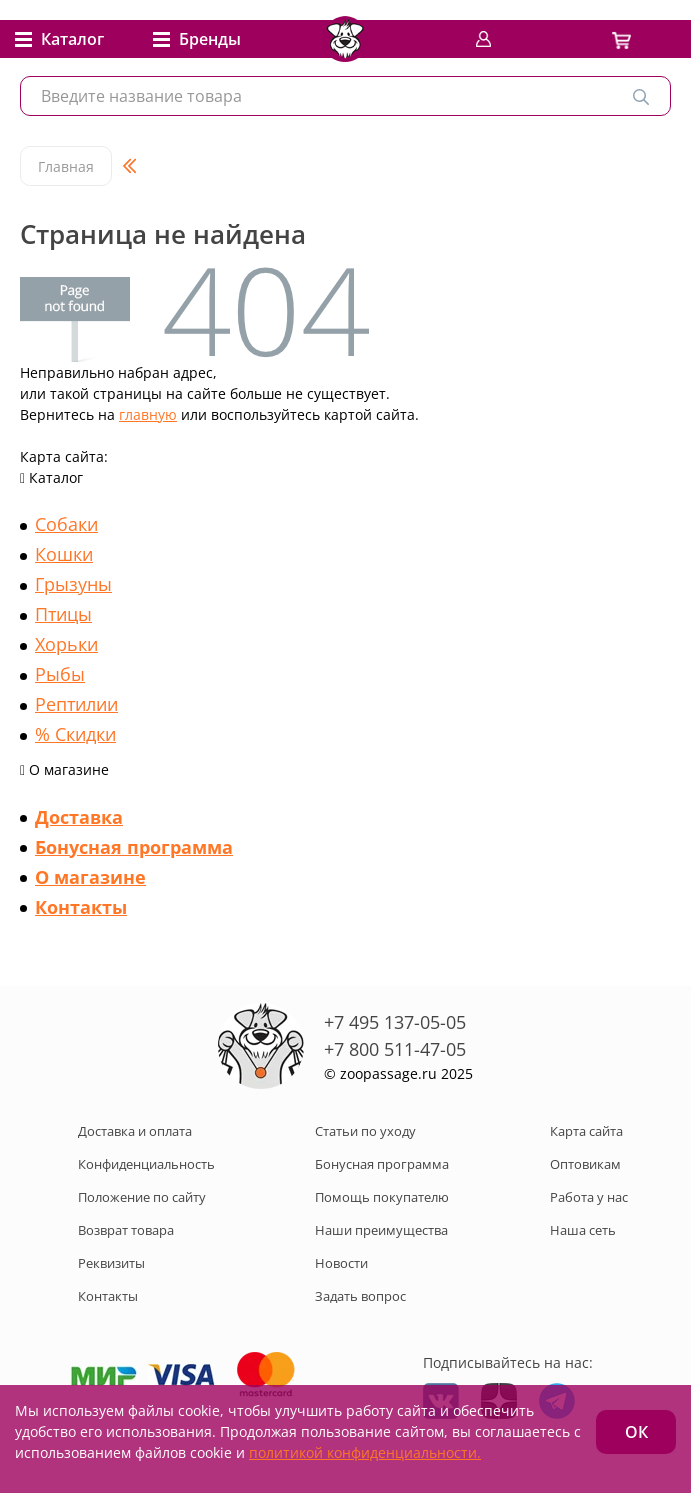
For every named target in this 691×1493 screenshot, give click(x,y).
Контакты (81, 907)
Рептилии (76, 704)
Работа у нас (589, 1197)
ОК (636, 1432)
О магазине (90, 877)
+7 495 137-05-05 (395, 1022)
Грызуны (73, 584)
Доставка (79, 817)
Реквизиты (111, 1263)
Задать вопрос (360, 1296)
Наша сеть (583, 1230)
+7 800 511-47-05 (395, 1049)
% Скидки (75, 734)
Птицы (63, 614)
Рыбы (60, 674)
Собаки (66, 524)
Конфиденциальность (146, 1164)
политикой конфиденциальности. (365, 1452)
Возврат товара (126, 1230)
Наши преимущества (381, 1230)
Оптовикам (585, 1164)
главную (148, 414)
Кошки (64, 554)
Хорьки (66, 644)
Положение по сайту (142, 1197)
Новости (341, 1263)
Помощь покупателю (382, 1197)
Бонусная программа (134, 847)
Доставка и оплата (135, 1131)
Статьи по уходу (365, 1131)
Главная (66, 166)
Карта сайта (586, 1131)
